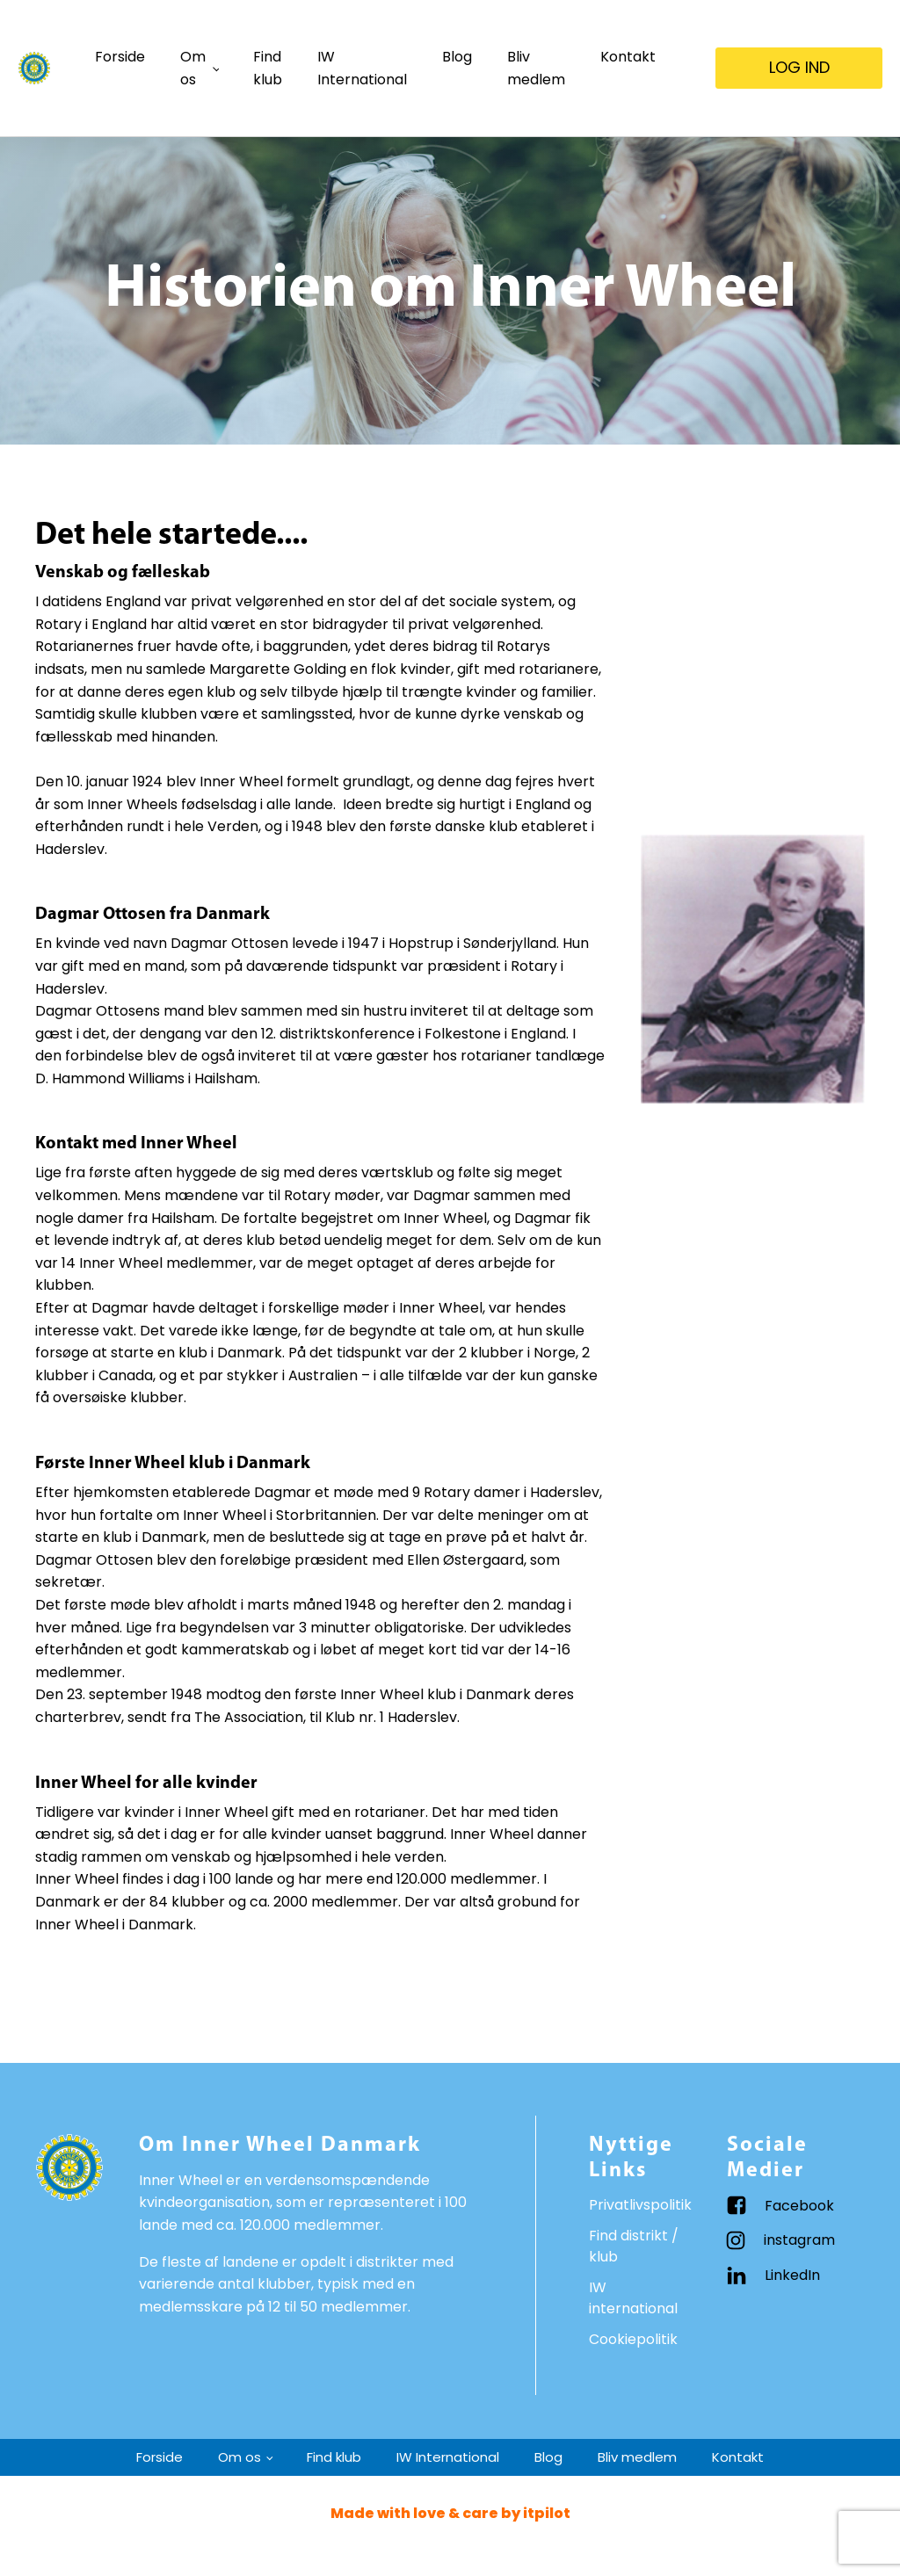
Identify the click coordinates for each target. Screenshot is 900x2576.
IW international (633, 2298)
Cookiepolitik (633, 2339)
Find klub (267, 68)
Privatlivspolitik (640, 2205)
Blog (457, 57)
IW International (362, 68)
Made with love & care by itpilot (450, 2513)
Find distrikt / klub (634, 2246)
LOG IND (799, 67)
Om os (193, 68)
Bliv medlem (536, 68)
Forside (120, 57)
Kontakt (628, 57)
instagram (799, 2240)
